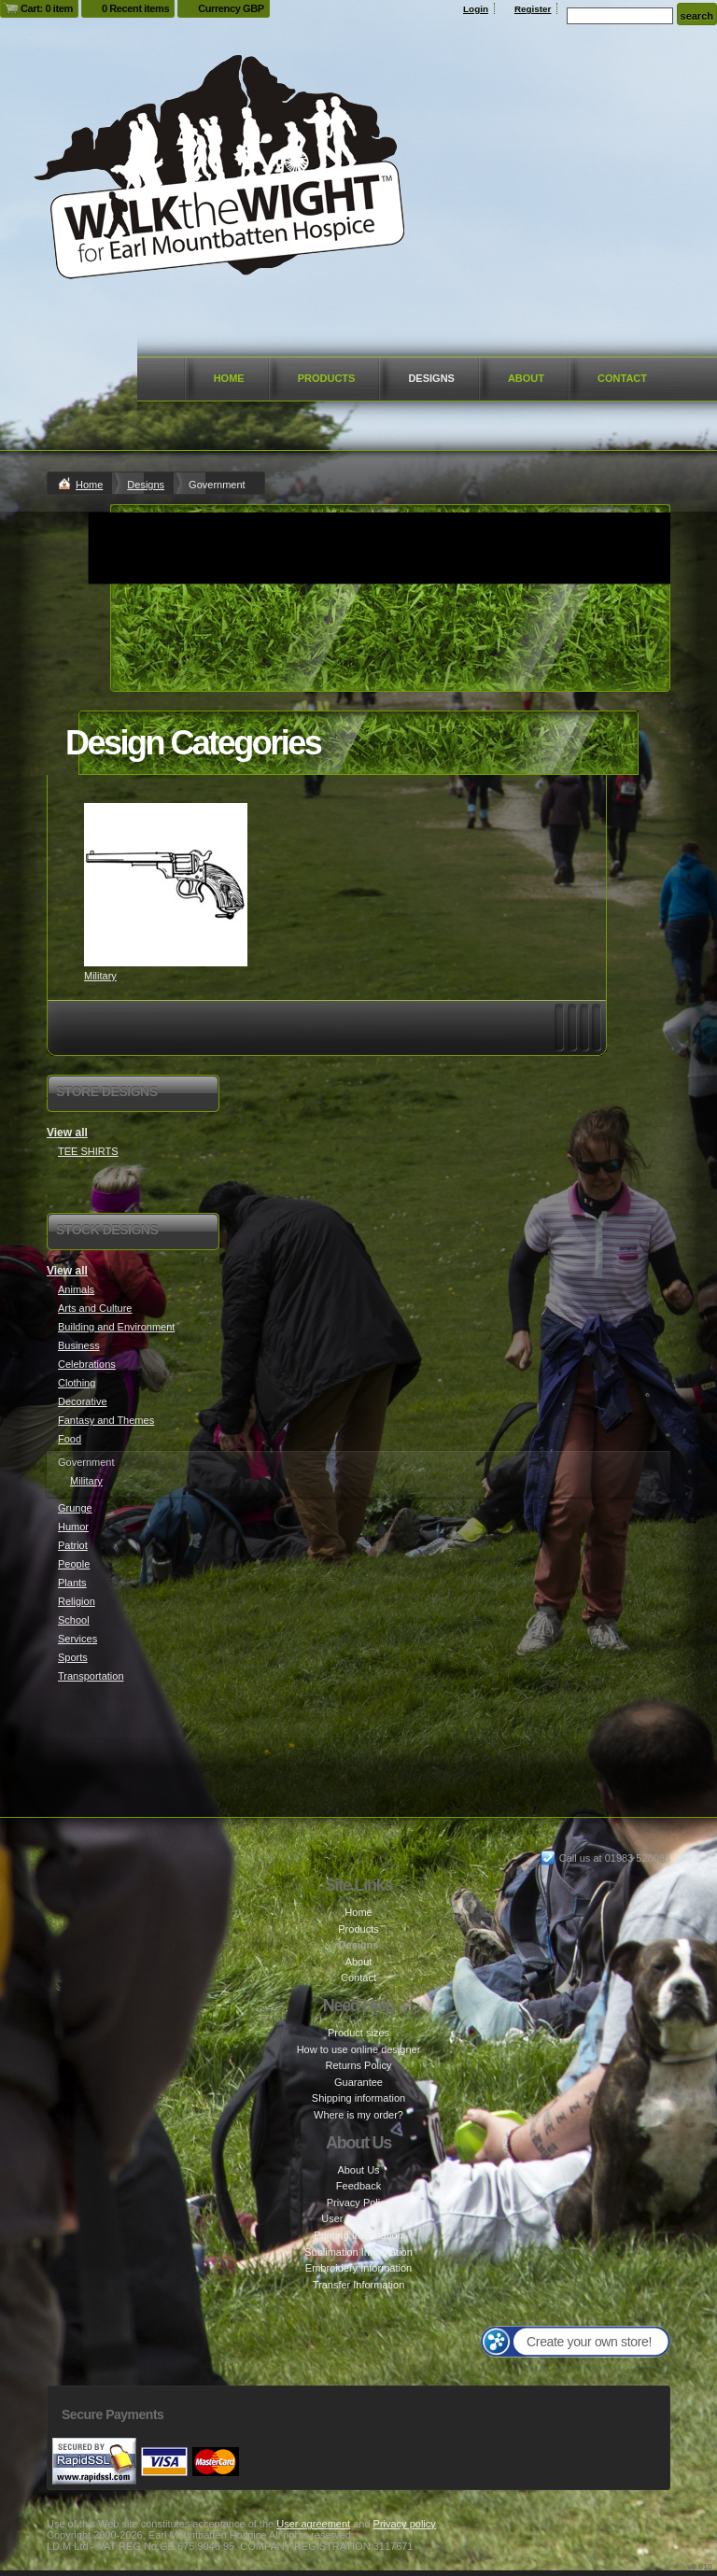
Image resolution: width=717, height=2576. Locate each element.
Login (475, 9)
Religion (76, 1601)
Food (69, 1438)
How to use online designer (359, 2049)
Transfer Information (359, 2284)
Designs (431, 378)
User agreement (313, 2523)
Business (79, 1345)
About (526, 378)
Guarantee (358, 2082)
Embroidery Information (358, 2267)
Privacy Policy (358, 2202)
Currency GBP (231, 8)
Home (229, 378)
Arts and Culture (95, 1308)
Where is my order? (358, 2114)
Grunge (75, 1507)
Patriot (73, 1545)
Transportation (91, 1676)
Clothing (76, 1382)
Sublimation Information (358, 2252)
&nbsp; (165, 884)
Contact (622, 378)
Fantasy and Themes (106, 1420)
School (74, 1620)
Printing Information (358, 2235)
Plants (72, 1582)
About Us (358, 2169)
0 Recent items (135, 8)
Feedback (358, 2185)
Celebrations (87, 1364)
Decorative (82, 1401)
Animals (76, 1289)
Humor (73, 1526)
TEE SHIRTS (88, 1151)
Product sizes (358, 2032)
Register (533, 9)
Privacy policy (404, 2523)
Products (327, 378)
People (74, 1564)
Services (77, 1638)
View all (67, 1132)
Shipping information (358, 2098)
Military (100, 975)
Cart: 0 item (47, 8)
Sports (73, 1657)
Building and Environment (116, 1326)
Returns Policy (359, 2065)
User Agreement (358, 2218)
